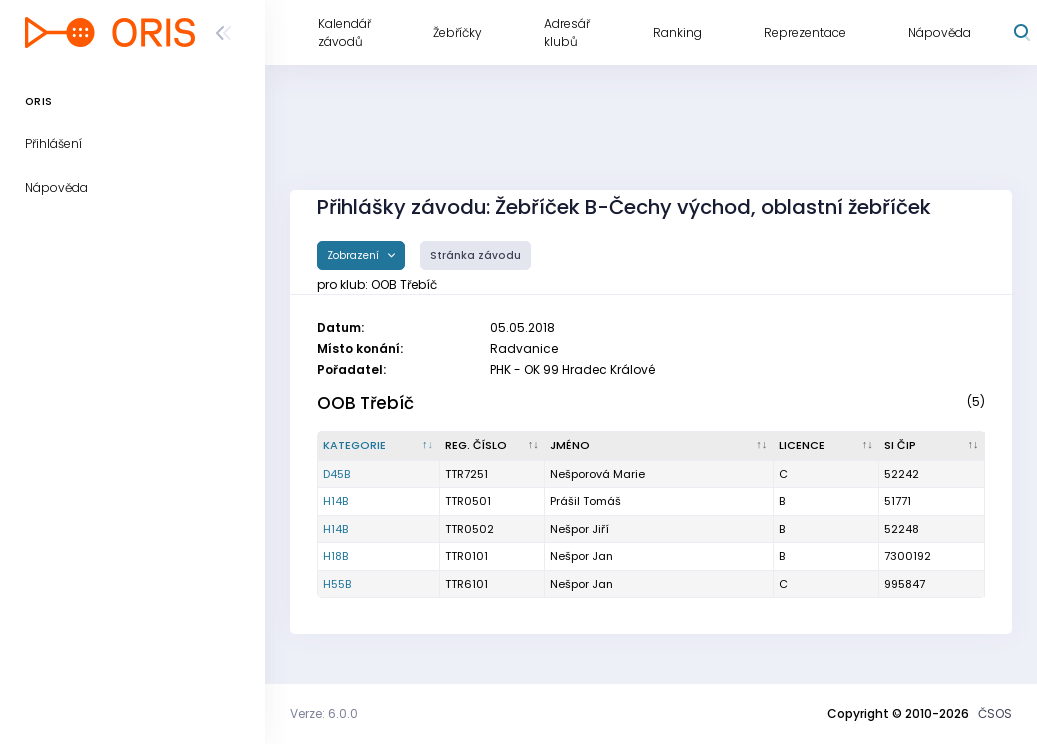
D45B (336, 474)
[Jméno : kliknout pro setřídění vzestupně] (659, 446)
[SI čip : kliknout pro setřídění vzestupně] (932, 446)
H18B (335, 556)
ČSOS (995, 713)
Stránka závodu (475, 255)
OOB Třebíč (365, 403)
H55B (337, 584)
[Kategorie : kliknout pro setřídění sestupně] (379, 446)
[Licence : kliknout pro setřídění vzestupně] (827, 446)
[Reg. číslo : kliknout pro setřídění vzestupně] (493, 446)
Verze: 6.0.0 (324, 713)
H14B (335, 501)
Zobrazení (354, 255)
